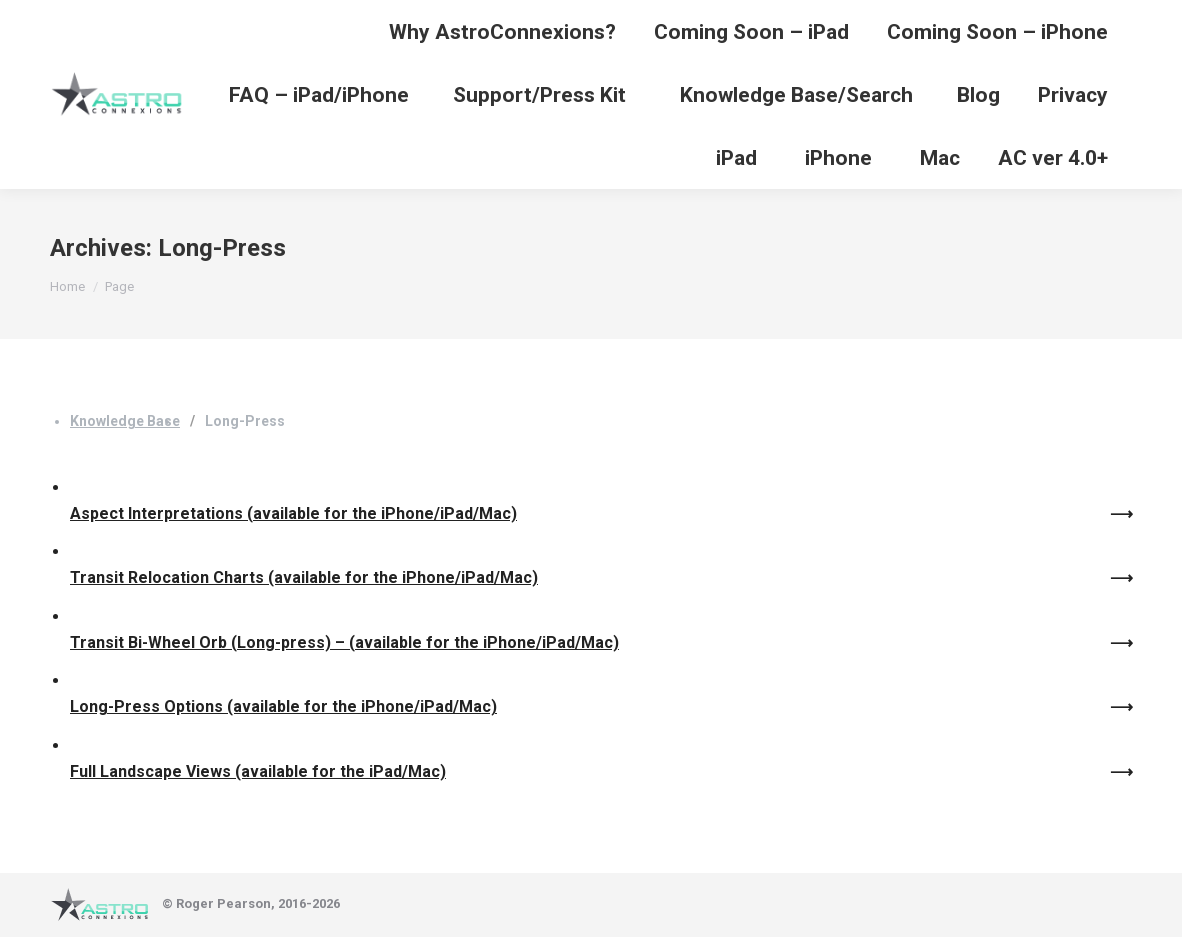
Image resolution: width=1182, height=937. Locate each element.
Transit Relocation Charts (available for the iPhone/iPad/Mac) (304, 577)
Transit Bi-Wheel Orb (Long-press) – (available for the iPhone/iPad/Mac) (344, 642)
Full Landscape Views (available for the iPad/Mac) (258, 771)
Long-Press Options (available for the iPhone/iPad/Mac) (283, 706)
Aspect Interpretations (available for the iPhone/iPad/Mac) (293, 513)
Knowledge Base (125, 421)
